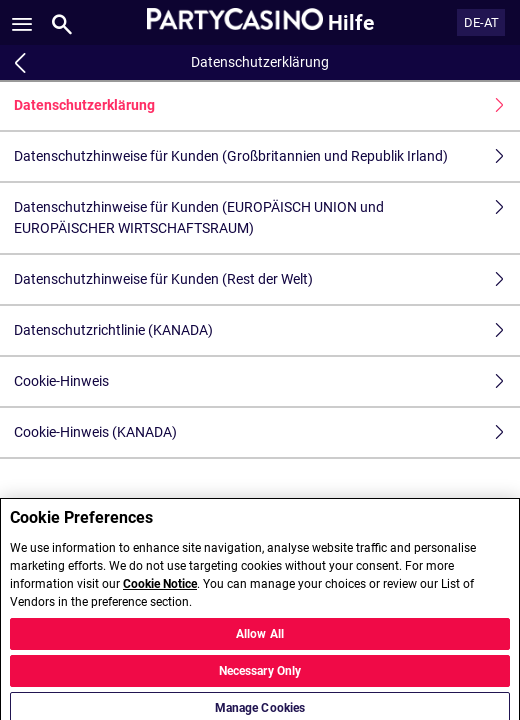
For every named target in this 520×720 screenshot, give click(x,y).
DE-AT (481, 22)
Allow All (260, 640)
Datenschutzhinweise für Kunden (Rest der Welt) (267, 279)
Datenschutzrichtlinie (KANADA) (267, 330)
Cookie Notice (160, 590)
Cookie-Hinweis (267, 381)
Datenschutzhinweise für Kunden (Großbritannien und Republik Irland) (267, 156)
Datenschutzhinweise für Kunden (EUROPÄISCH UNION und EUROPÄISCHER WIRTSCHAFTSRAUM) (267, 218)
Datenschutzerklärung (267, 105)
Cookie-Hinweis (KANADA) (267, 432)
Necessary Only (260, 677)
